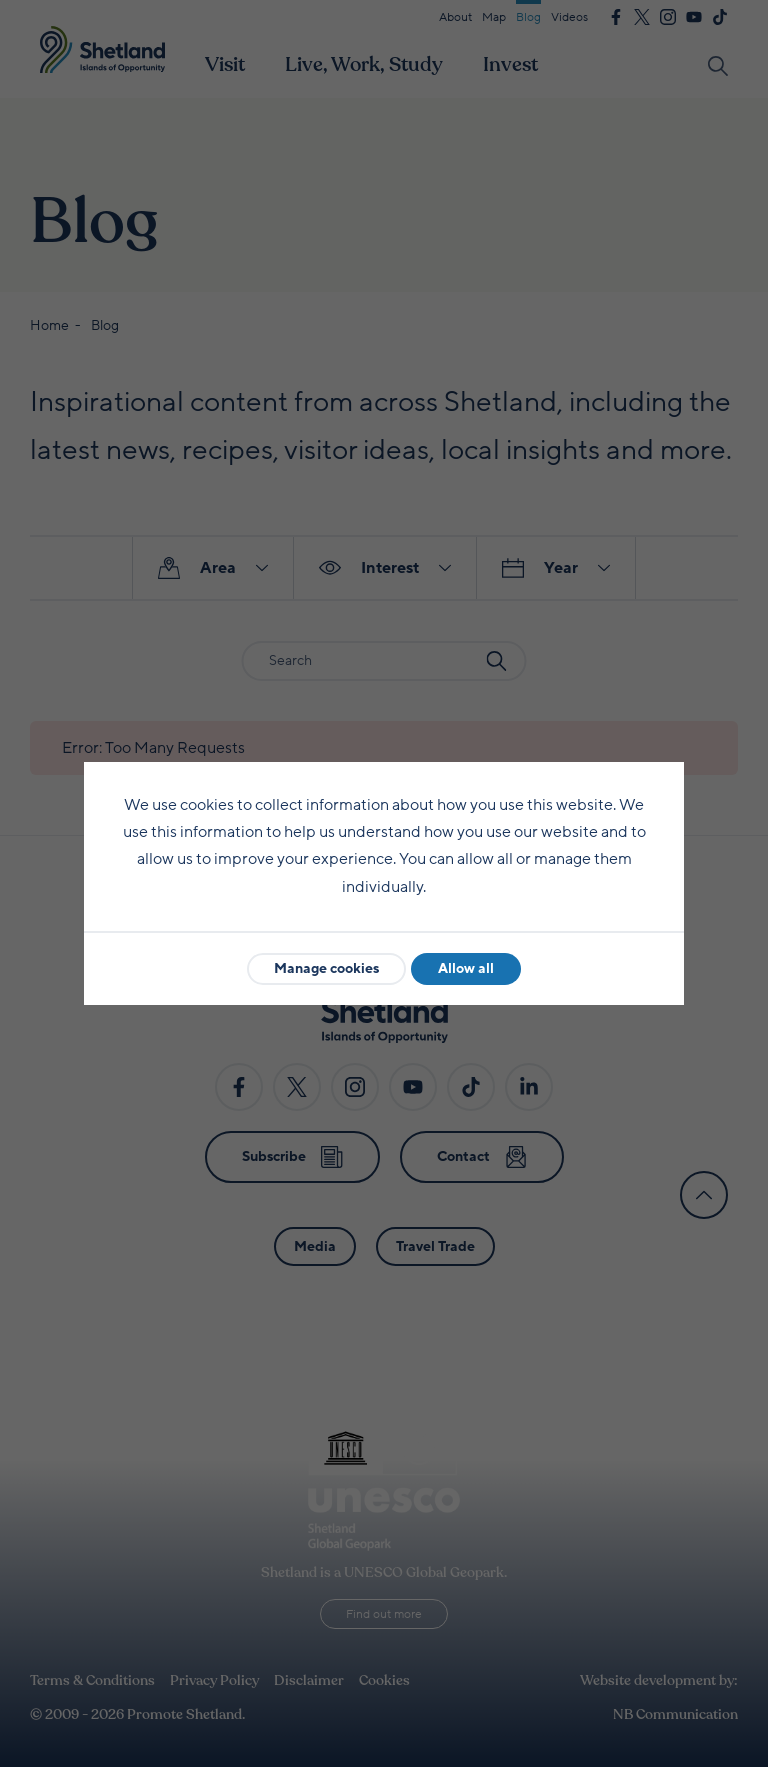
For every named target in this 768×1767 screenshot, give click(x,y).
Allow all (466, 968)
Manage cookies (326, 968)
